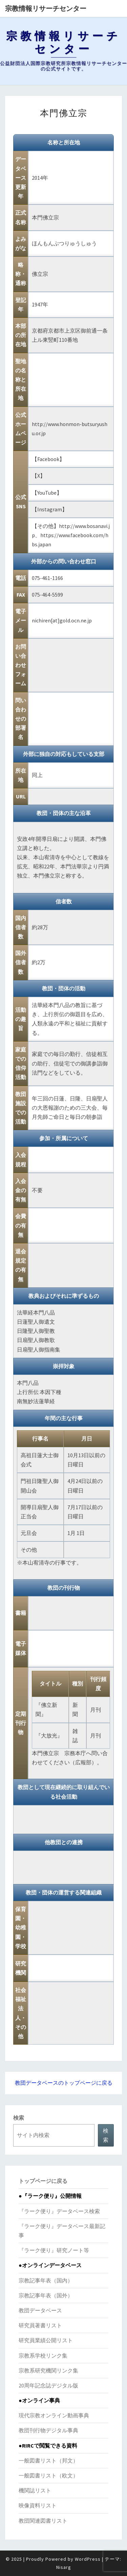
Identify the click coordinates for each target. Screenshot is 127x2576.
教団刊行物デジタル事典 (48, 2430)
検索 (18, 2117)
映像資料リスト (38, 2505)
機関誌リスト (35, 2490)
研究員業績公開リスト (46, 2340)
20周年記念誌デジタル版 (48, 2385)
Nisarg (63, 2567)
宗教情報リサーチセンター (45, 8)
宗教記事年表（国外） (46, 2295)
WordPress (88, 2559)
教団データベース (40, 2310)
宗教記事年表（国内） (46, 2280)
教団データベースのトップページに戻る (63, 2082)
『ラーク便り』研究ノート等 (54, 2250)
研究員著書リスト (40, 2325)
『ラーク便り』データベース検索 (59, 2211)
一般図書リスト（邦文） (48, 2460)
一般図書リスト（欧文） (48, 2475)
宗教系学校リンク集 (43, 2355)
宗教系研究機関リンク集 (48, 2370)
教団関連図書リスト (43, 2520)
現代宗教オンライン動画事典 (54, 2415)
